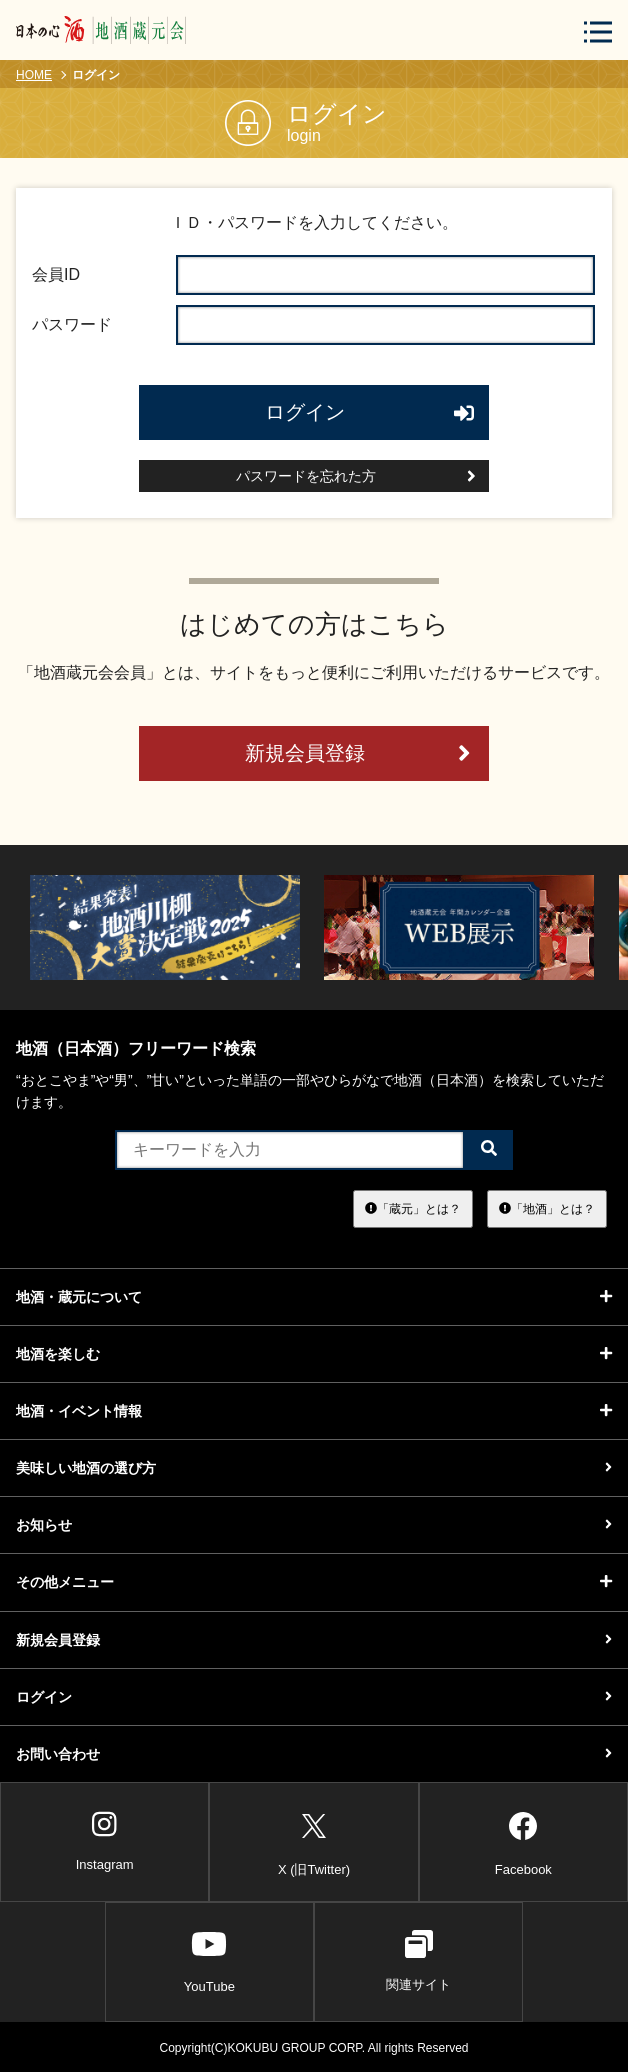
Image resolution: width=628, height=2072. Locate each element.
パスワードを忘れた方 (356, 476)
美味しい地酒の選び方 (314, 1468)
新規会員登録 (358, 753)
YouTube (209, 1961)
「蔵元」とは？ (413, 1208)
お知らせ (314, 1525)
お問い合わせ (314, 1754)
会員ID (56, 274)
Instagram (105, 1841)
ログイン (370, 412)
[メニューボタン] (598, 31)
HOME (34, 75)
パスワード (72, 324)
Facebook (523, 1840)
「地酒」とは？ (547, 1208)
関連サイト (418, 1961)
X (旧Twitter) (314, 1840)
